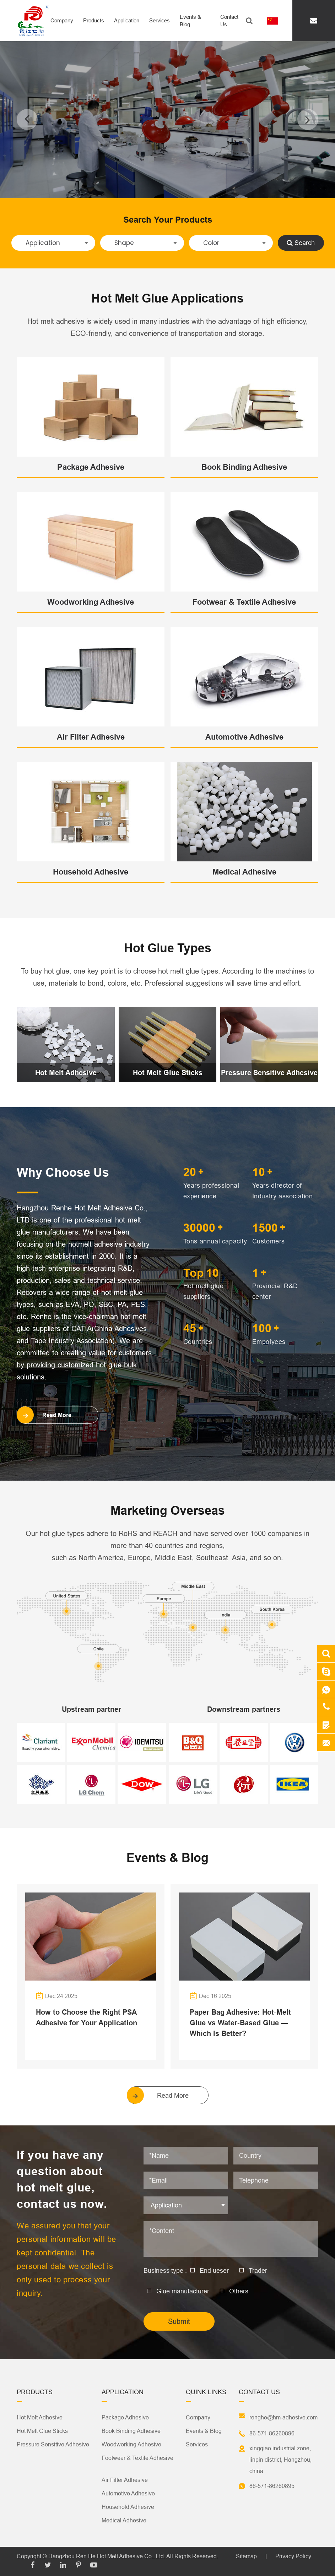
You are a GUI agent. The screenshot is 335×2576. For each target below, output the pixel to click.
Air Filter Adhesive (91, 736)
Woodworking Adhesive (90, 601)
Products (93, 20)
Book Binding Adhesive (244, 467)
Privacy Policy (293, 2556)
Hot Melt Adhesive (66, 1072)
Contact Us (229, 20)
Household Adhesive (90, 871)
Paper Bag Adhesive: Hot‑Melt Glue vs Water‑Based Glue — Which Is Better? (240, 2023)
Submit (179, 2321)
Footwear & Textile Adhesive (244, 601)
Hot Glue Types (167, 948)
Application (126, 20)
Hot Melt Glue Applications (167, 298)
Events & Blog (190, 20)
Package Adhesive (90, 467)
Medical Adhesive (244, 871)
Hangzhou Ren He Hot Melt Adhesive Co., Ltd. (106, 2556)
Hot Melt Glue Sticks (167, 1072)
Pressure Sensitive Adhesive (269, 1072)
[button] (27, 119)
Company (61, 20)
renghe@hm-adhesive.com (283, 2417)
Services (159, 20)
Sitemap (246, 2556)
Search (301, 242)
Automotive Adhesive (244, 736)
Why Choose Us (63, 1172)
